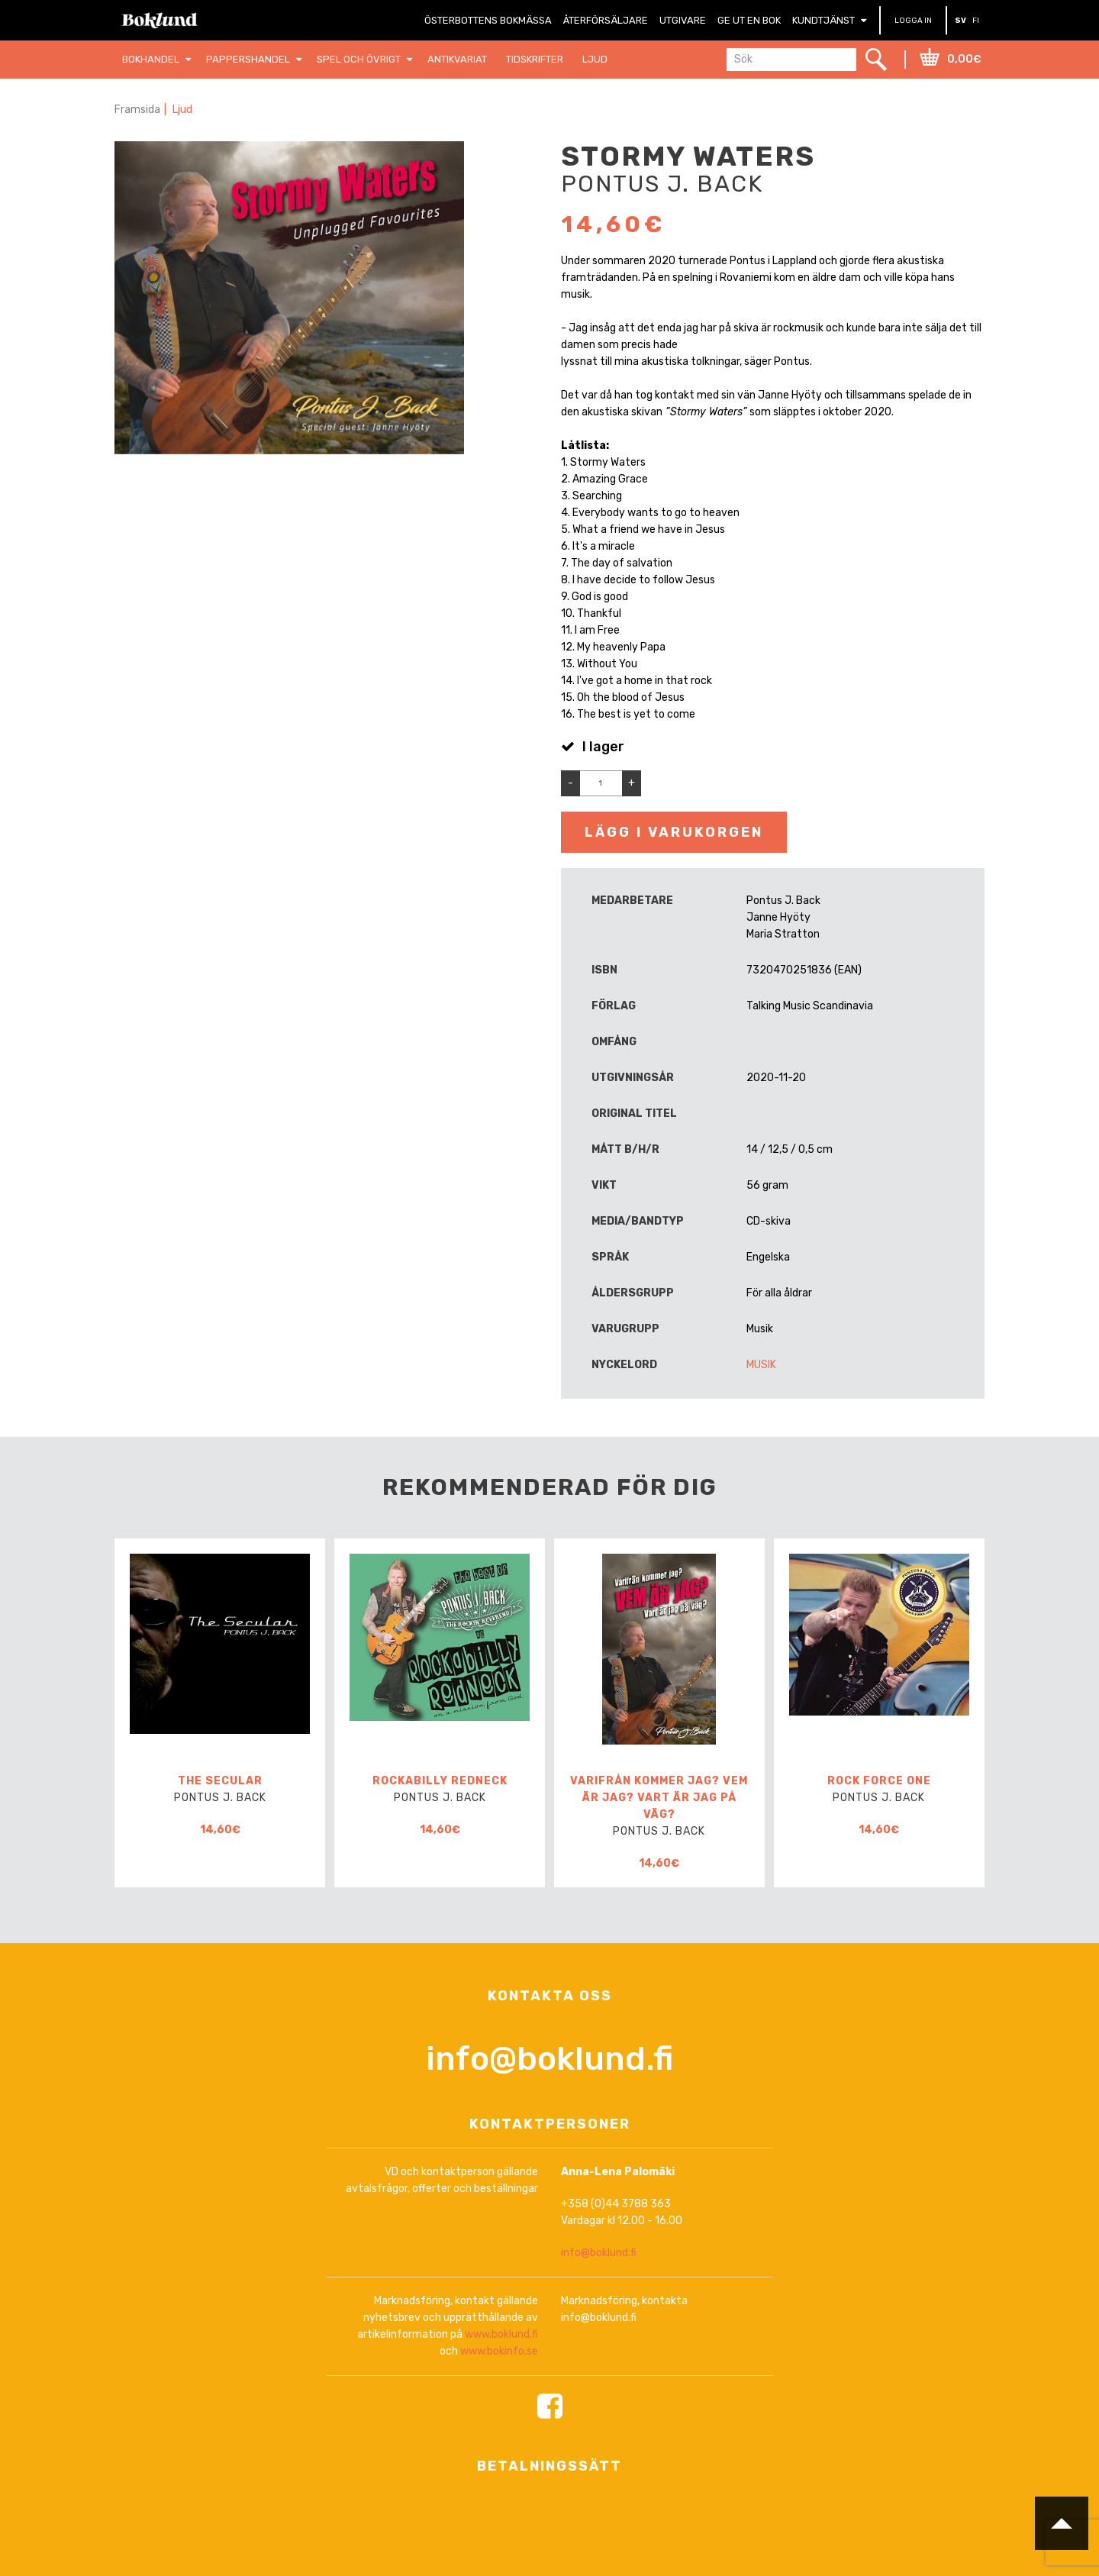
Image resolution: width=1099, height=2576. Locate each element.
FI (975, 20)
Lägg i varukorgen (674, 832)
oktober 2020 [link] (857, 411)
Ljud (182, 109)
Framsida (137, 109)
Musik (761, 1364)
